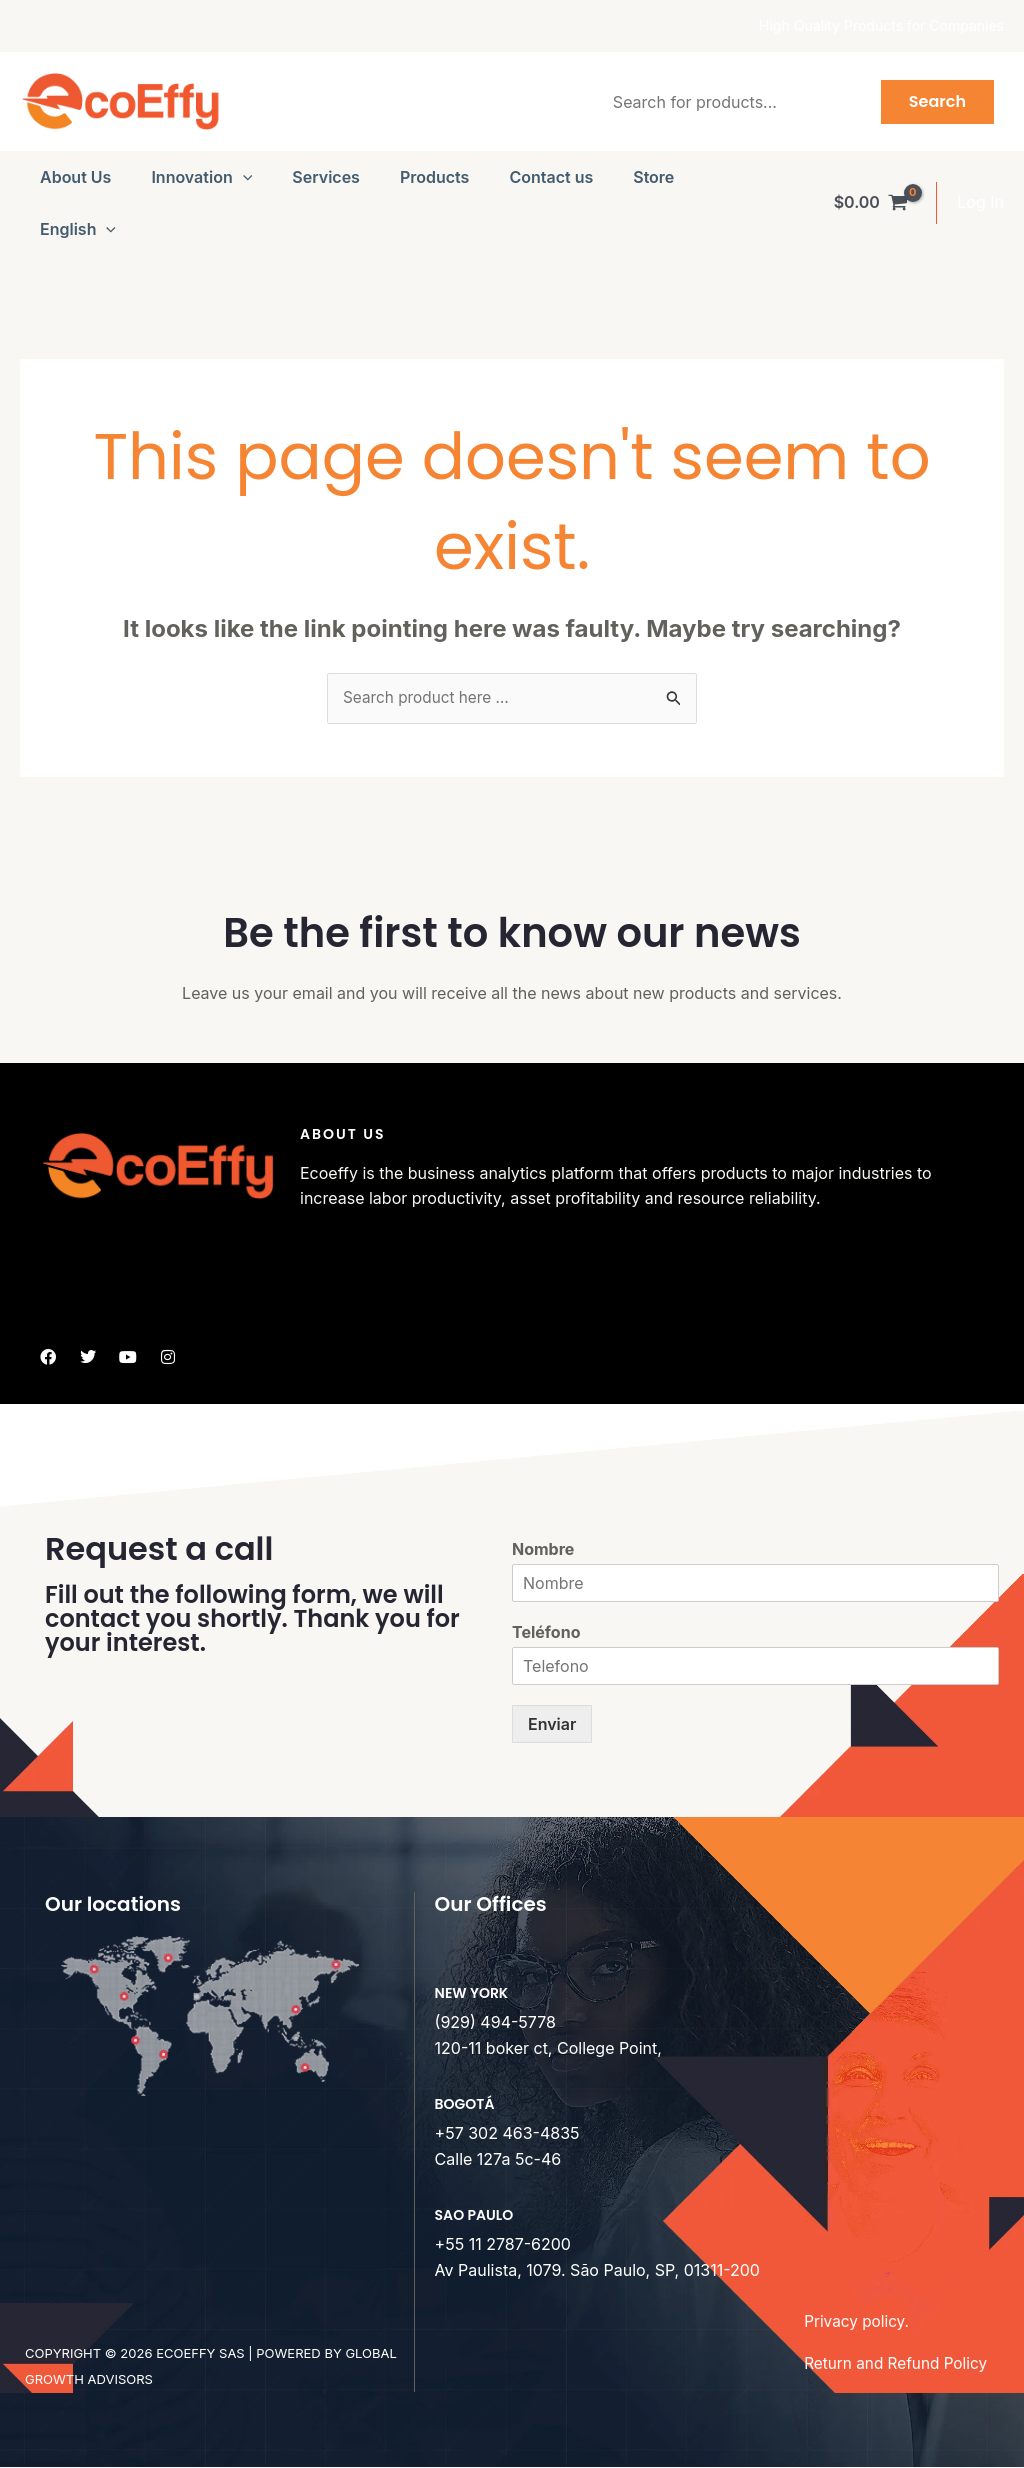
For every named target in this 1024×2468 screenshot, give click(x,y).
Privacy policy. (858, 2322)
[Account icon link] (980, 203)
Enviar (552, 1725)
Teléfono (546, 1633)
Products (434, 177)
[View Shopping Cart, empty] (870, 203)
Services (326, 177)
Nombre (543, 1551)
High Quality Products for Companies (881, 25)
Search (937, 101)
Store (653, 177)
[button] (243, 177)
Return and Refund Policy (899, 2364)
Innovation (201, 177)
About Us (75, 177)
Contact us (551, 177)
